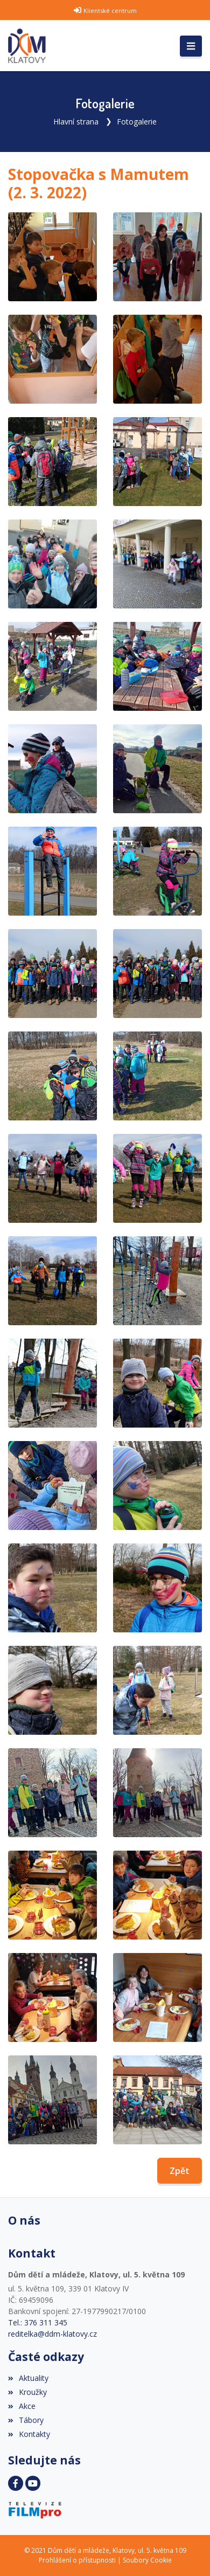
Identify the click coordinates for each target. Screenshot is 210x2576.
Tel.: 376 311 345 (37, 2322)
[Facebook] (15, 2483)
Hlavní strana (76, 121)
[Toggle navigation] (191, 46)
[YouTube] (32, 2483)
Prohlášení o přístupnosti (77, 2560)
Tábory (26, 2420)
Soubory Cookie (147, 2560)
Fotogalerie (137, 121)
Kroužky (27, 2392)
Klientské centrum (110, 10)
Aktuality (28, 2378)
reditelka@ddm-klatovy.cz (52, 2334)
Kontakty (29, 2434)
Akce (22, 2406)
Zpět (180, 2171)
